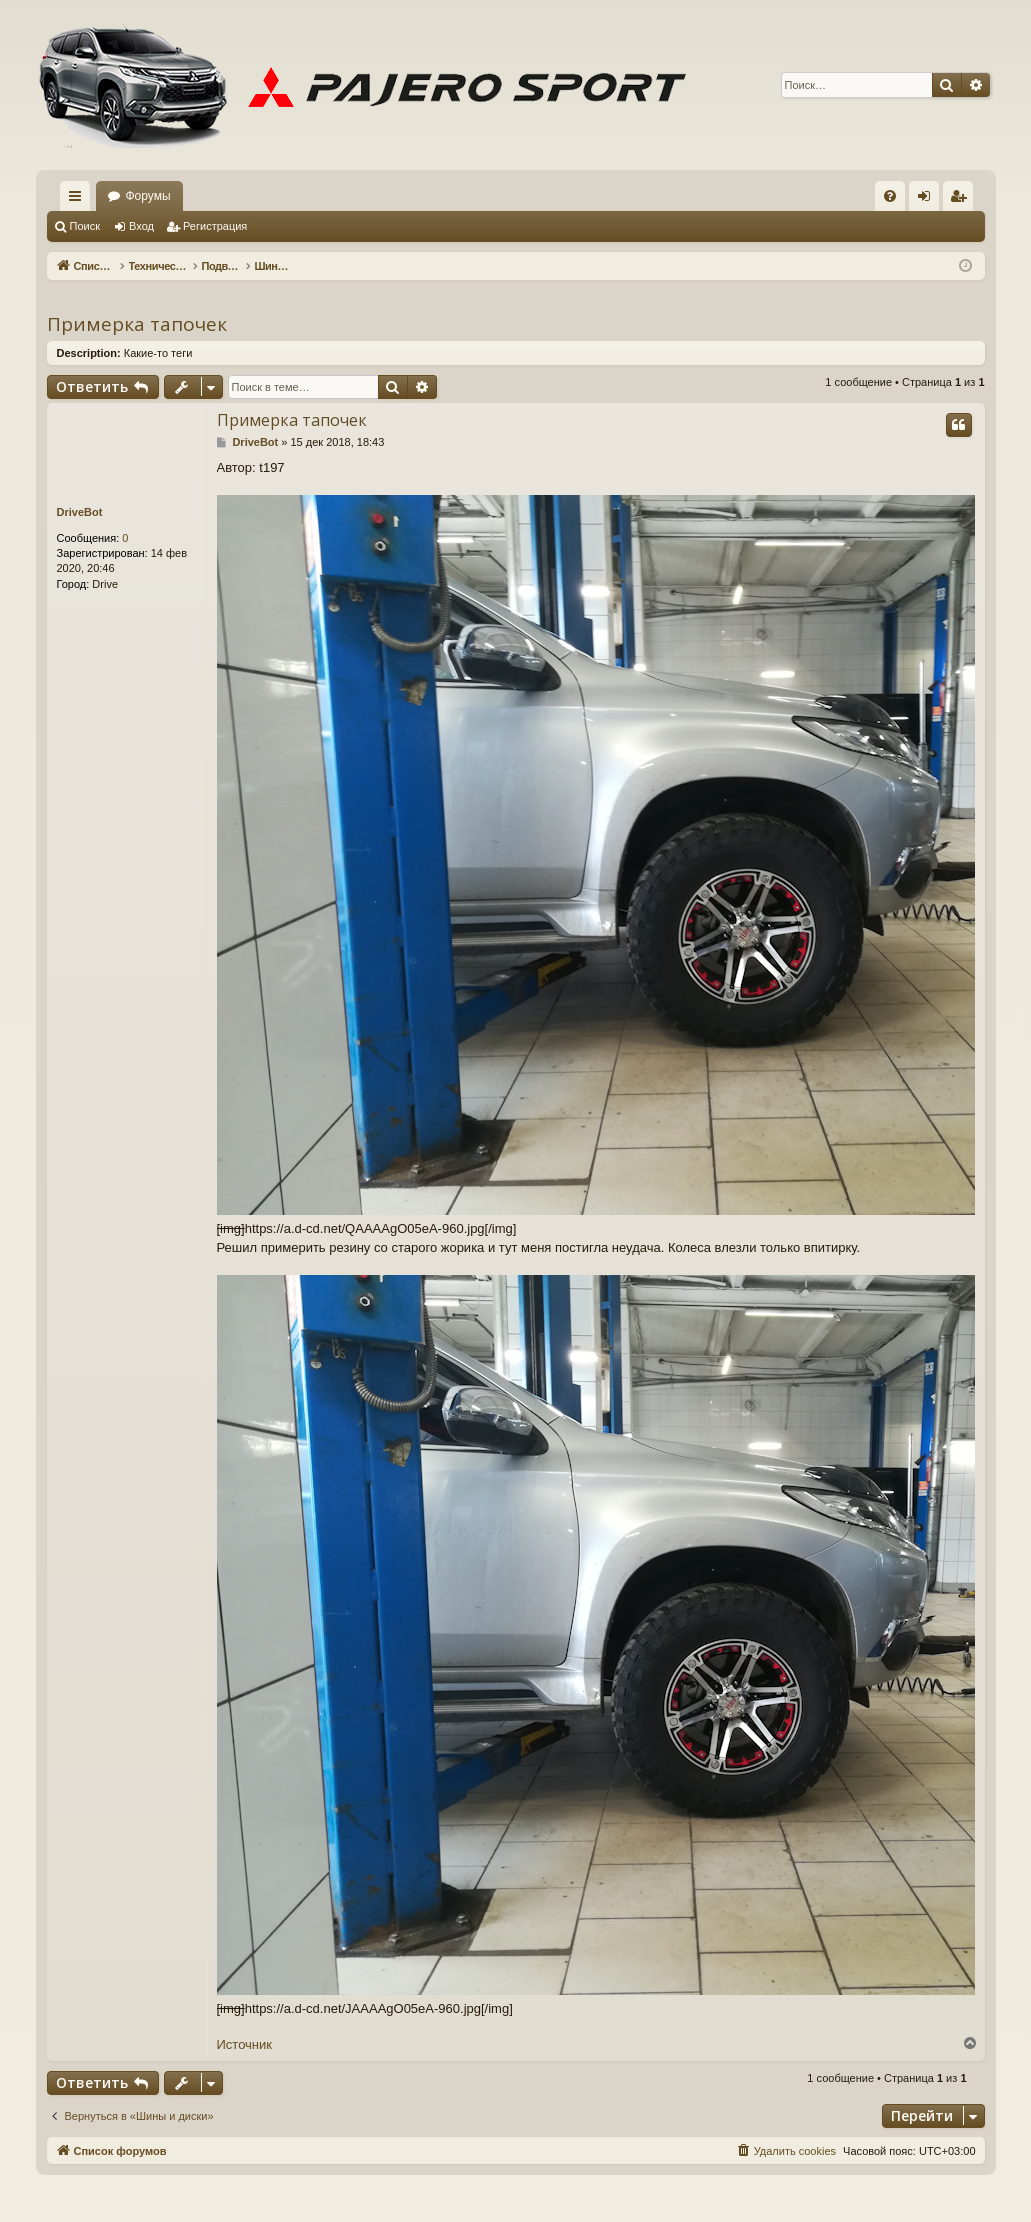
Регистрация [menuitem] (962, 200)
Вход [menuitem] (928, 200)
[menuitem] (890, 196)
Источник (245, 2044)
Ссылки (79, 200)
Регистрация (215, 226)
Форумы (148, 196)
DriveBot (80, 512)
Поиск (85, 226)
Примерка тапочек (137, 324)
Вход (141, 226)
